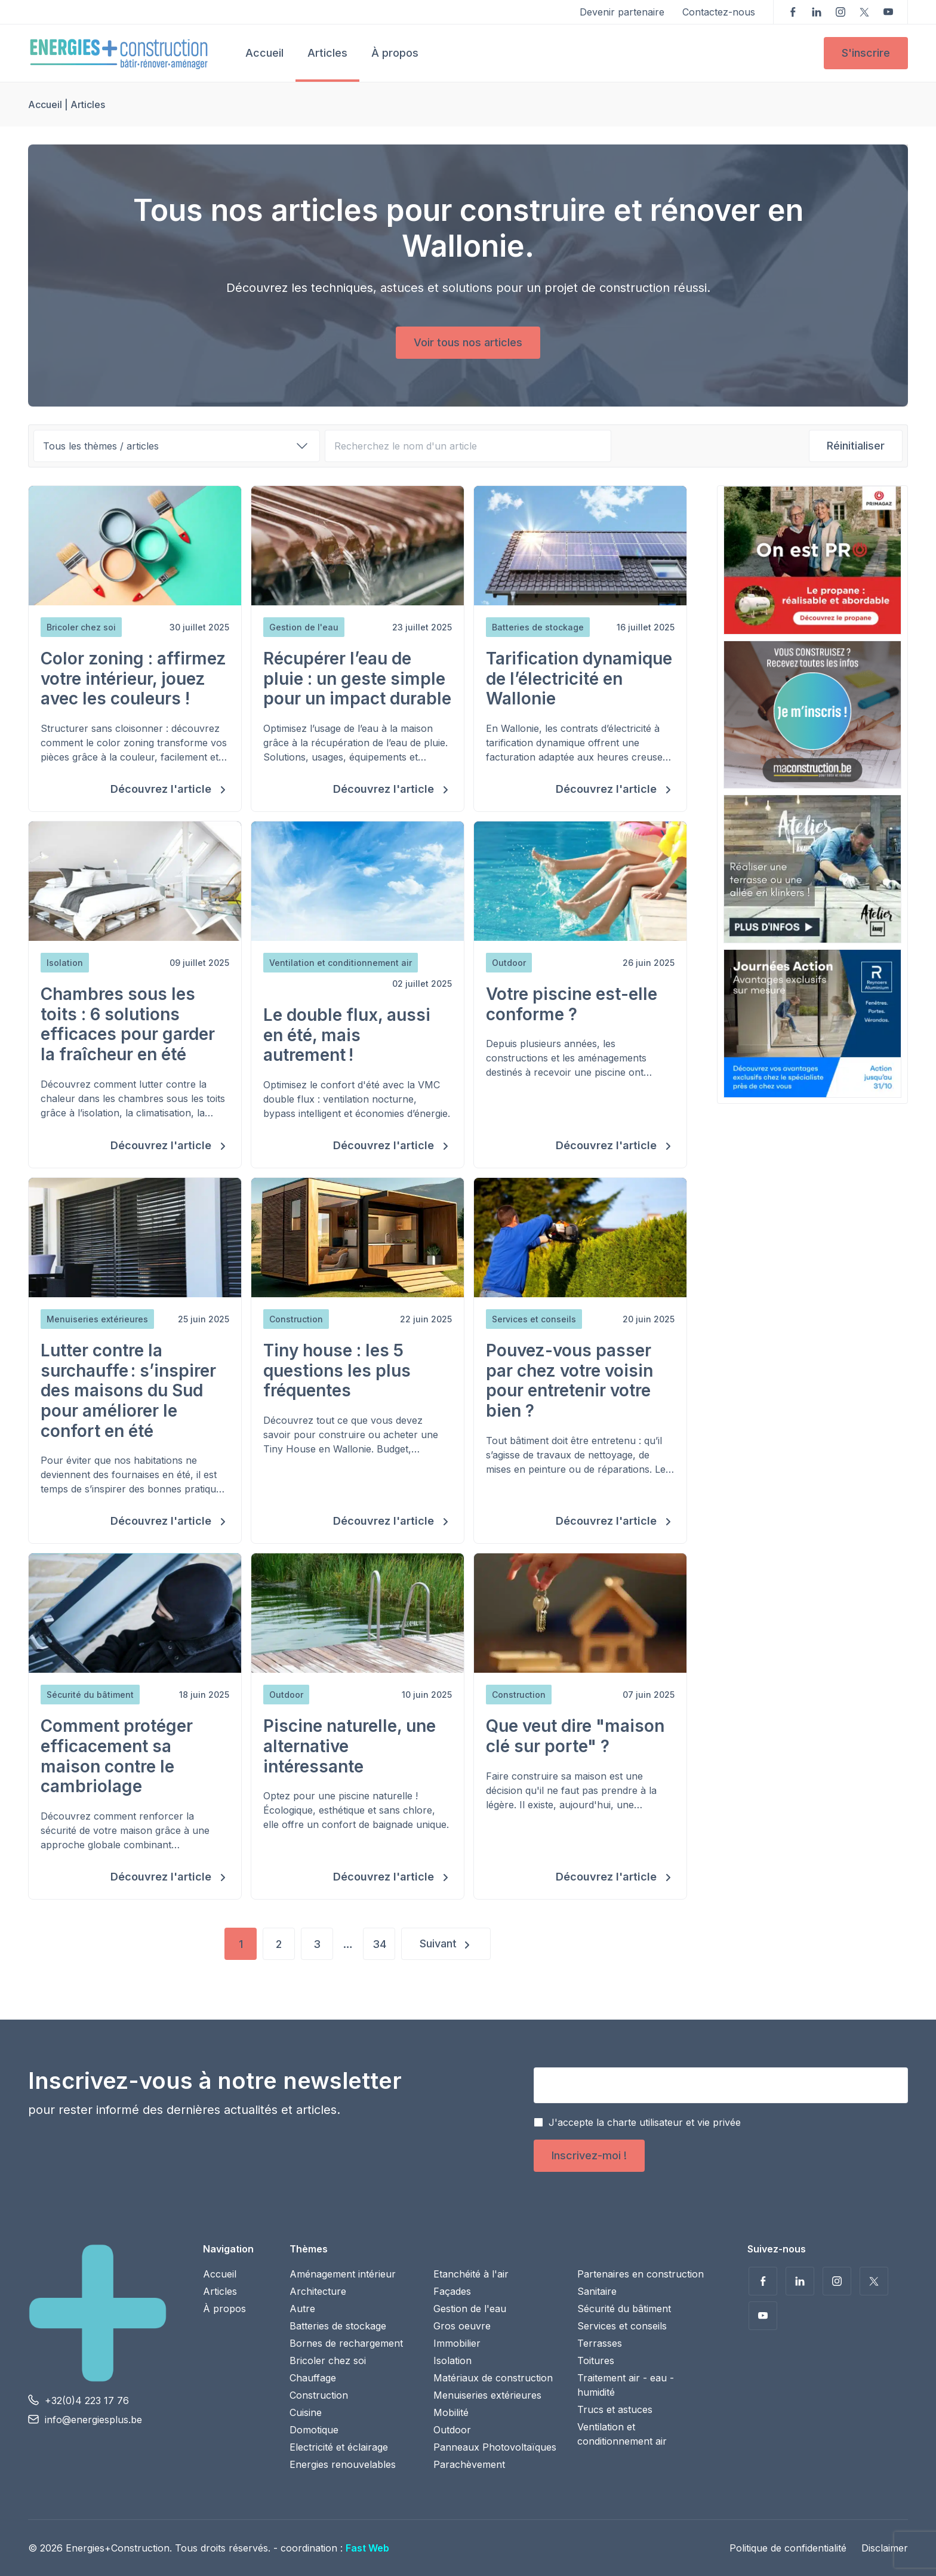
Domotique (314, 2430)
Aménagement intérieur (343, 2274)
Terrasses (599, 2343)
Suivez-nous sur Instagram (840, 12)
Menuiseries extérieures (487, 2395)
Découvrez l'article (162, 789)
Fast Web (367, 2548)
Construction (319, 2395)
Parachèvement (469, 2464)
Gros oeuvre (462, 2326)
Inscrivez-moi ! (589, 2155)
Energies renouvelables (343, 2464)
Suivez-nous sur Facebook (793, 12)
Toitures (595, 2360)
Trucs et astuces (614, 2409)
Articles (327, 53)
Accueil (264, 53)
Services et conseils (622, 2326)
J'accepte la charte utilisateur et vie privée (645, 2122)
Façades (452, 2291)
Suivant (438, 1943)
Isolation (452, 2360)
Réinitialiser (856, 445)
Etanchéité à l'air (471, 2274)
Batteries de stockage (338, 2326)
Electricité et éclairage (339, 2447)
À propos (394, 53)
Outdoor (452, 2430)
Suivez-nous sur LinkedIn (817, 12)
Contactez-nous (718, 12)
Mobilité (451, 2412)
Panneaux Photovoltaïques (494, 2447)
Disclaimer (884, 2548)
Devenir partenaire (622, 12)
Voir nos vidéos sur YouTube (888, 12)
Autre (302, 2309)
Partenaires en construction (640, 2274)
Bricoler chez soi (328, 2360)
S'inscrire (866, 53)
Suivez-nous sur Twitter (864, 12)
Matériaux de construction (493, 2378)
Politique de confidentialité (787, 2548)
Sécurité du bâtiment (624, 2309)
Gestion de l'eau (469, 2309)
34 (379, 1944)
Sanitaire (597, 2291)
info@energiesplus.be (93, 2420)
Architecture (318, 2291)
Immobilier (457, 2343)
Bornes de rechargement (346, 2343)
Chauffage (313, 2378)
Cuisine (306, 2412)
